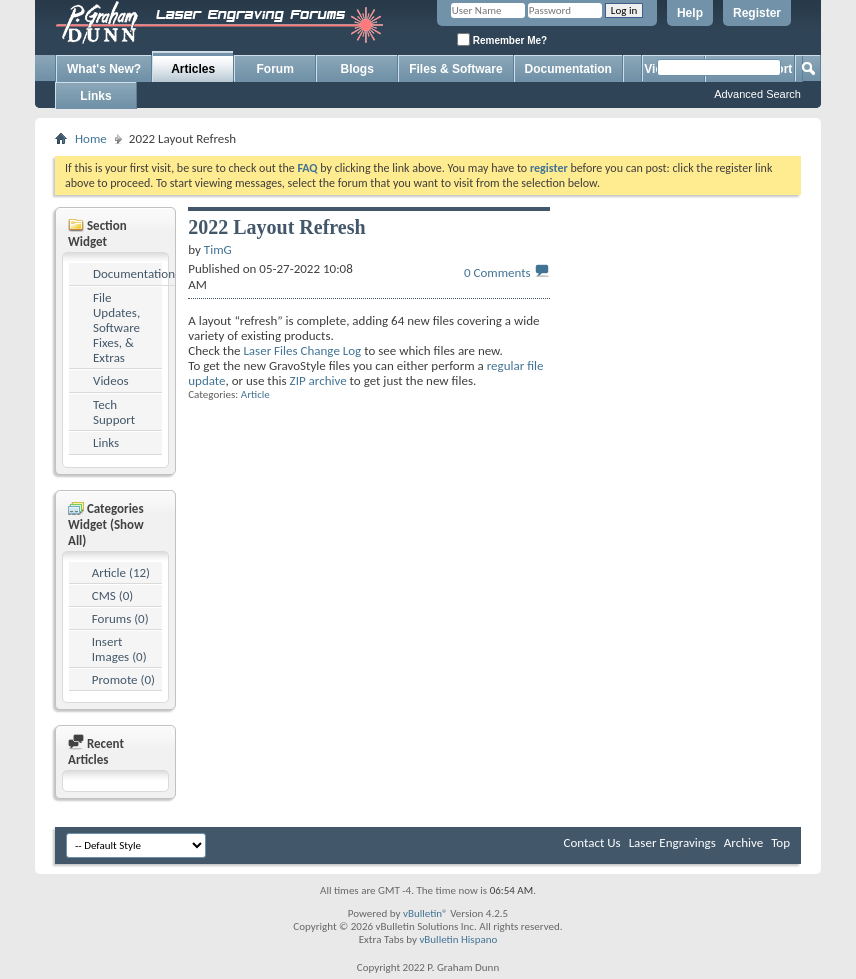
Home (91, 138)
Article (255, 394)
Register (757, 13)
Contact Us (592, 842)
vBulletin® (425, 913)
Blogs (357, 69)
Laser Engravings (672, 842)
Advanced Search (757, 94)
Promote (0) (123, 679)
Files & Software (455, 69)
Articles (193, 69)
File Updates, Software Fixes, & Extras (116, 327)
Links (95, 96)
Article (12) (121, 572)
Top (780, 842)
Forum (275, 69)
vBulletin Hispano (458, 939)
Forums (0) (120, 618)
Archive (743, 842)
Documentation (568, 69)
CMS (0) (112, 595)
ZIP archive (318, 380)
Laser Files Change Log (302, 350)
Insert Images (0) (119, 649)
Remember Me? (502, 39)
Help (690, 13)
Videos (111, 380)
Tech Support (114, 412)
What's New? (104, 69)
